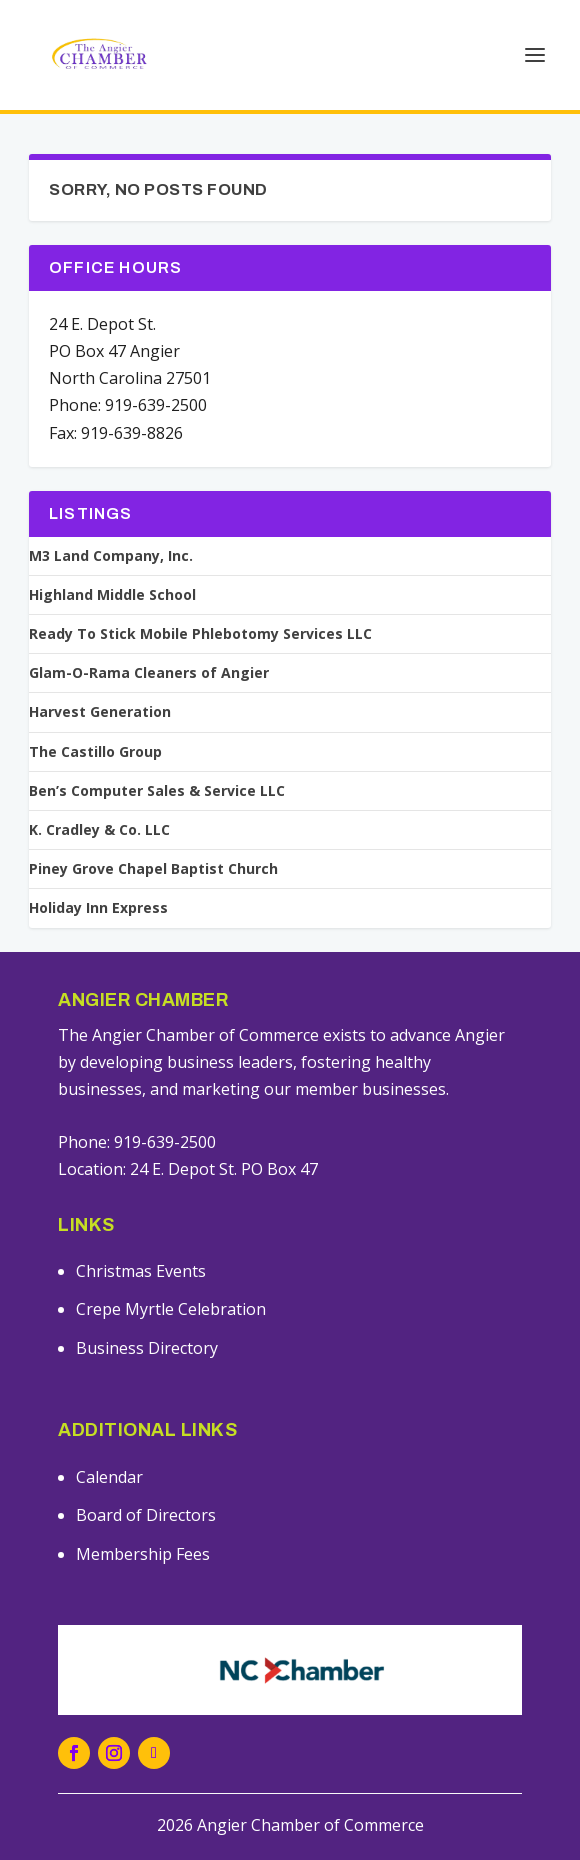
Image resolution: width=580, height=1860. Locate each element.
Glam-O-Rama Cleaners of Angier (149, 673)
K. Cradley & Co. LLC (99, 830)
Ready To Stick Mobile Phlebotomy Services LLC (200, 634)
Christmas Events (141, 1271)
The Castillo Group (95, 752)
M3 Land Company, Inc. (111, 556)
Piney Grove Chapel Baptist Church (153, 869)
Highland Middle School (112, 595)
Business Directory (147, 1348)
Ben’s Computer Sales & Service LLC (157, 791)
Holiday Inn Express (98, 908)
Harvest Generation (100, 712)
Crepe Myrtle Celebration (171, 1309)
